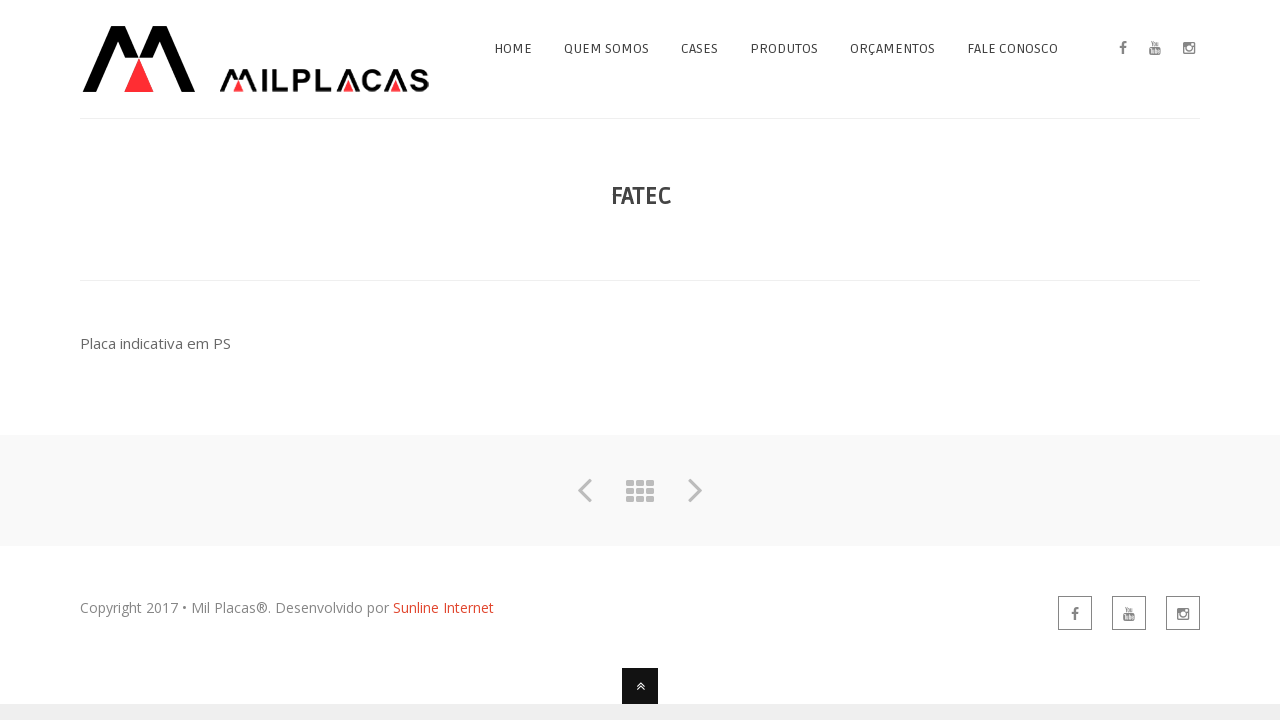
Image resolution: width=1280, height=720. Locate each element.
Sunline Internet (443, 607)
